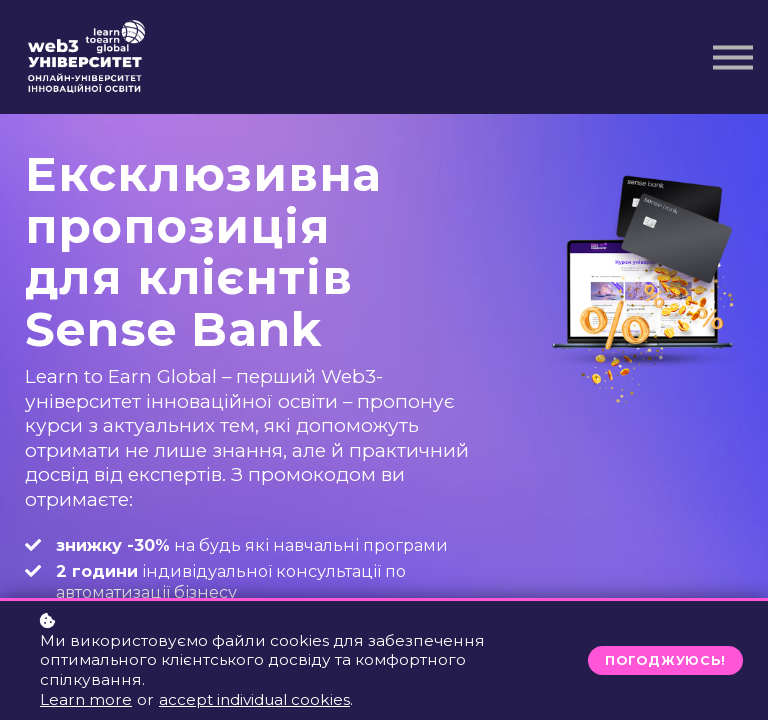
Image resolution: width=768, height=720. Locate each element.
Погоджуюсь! (665, 660)
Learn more (86, 699)
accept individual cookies (254, 699)
